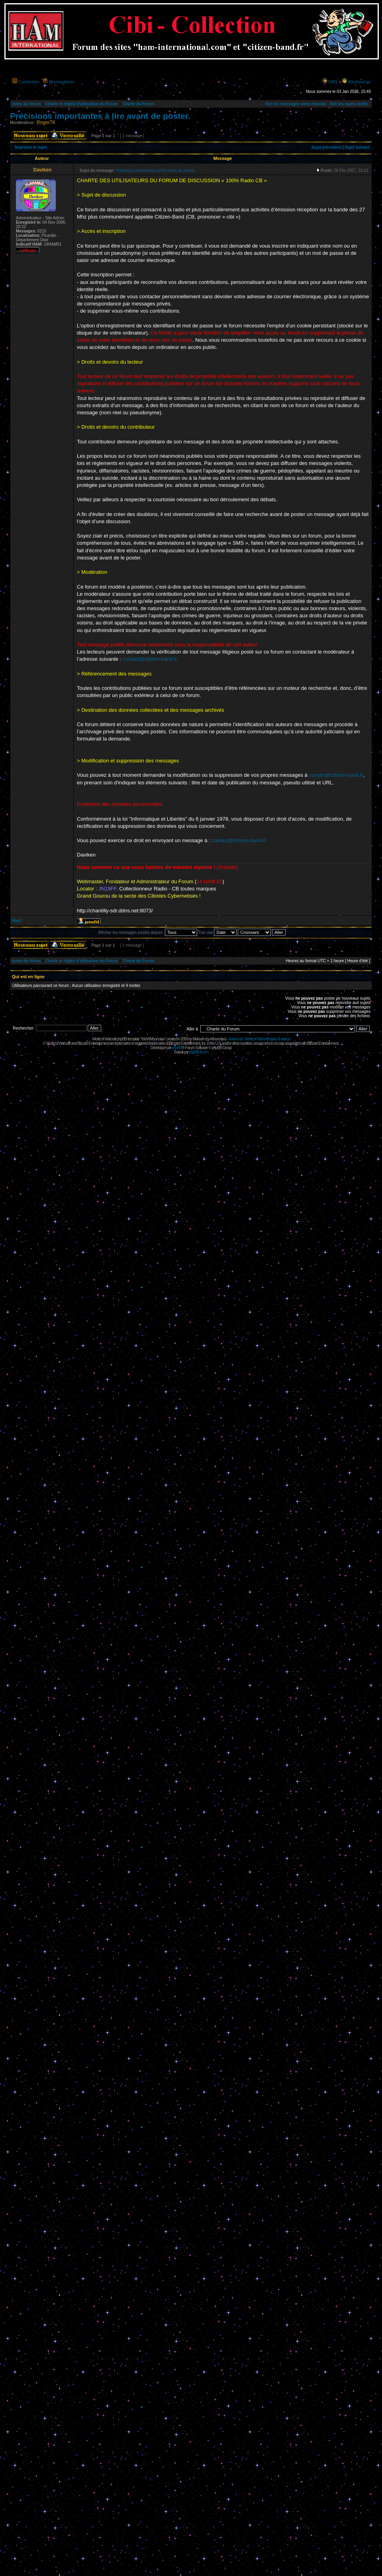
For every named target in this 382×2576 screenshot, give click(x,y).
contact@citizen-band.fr (150, 659)
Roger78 (46, 122)
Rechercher (359, 81)
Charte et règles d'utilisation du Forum (81, 104)
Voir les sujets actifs (348, 104)
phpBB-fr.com (199, 1052)
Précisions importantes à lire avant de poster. (100, 115)
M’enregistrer (61, 81)
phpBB (177, 1048)
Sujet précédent (326, 147)
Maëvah (198, 1039)
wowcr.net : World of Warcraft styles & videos (259, 1039)
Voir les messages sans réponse (295, 104)
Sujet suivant (357, 147)
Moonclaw (217, 1039)
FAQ (333, 81)
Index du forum (26, 104)
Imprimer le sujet (31, 147)
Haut (16, 920)
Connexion (28, 81)
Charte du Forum (138, 104)
